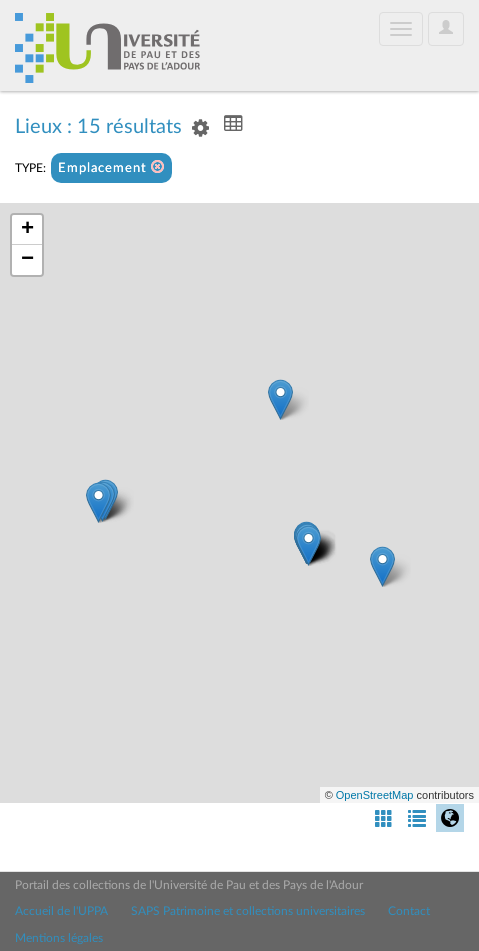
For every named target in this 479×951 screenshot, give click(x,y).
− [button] (27, 260)
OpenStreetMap (375, 795)
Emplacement (111, 167)
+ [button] (27, 230)
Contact (409, 911)
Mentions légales (59, 938)
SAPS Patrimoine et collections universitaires (248, 911)
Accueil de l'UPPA (61, 911)
